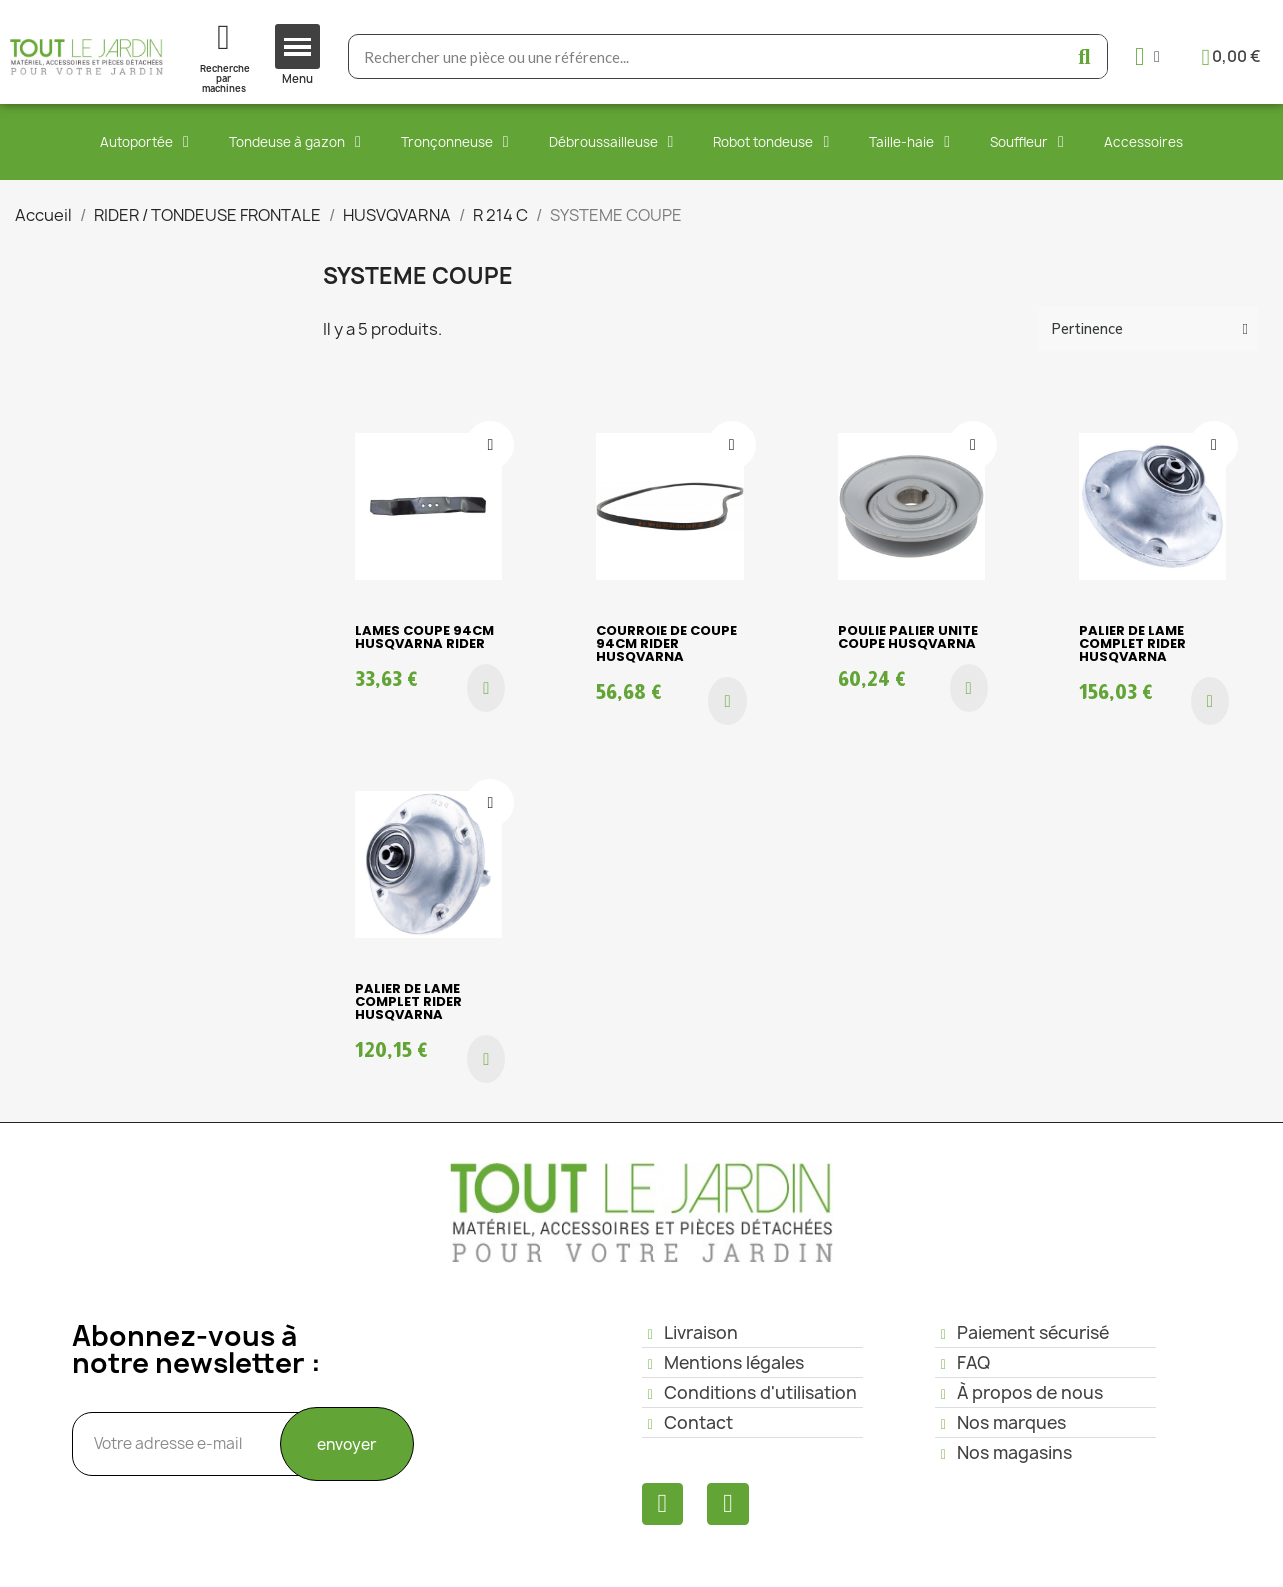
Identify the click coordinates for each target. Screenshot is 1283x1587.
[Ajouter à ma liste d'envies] (490, 445)
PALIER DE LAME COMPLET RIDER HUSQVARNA (1132, 643)
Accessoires (1143, 142)
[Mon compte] (1147, 56)
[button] (486, 688)
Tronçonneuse (455, 142)
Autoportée (144, 142)
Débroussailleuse (611, 142)
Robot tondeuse (771, 142)
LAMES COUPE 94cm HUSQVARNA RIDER (424, 637)
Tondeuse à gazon (295, 142)
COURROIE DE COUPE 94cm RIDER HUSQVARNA (666, 643)
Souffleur (1027, 142)
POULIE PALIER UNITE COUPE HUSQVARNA (908, 637)
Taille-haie (909, 142)
